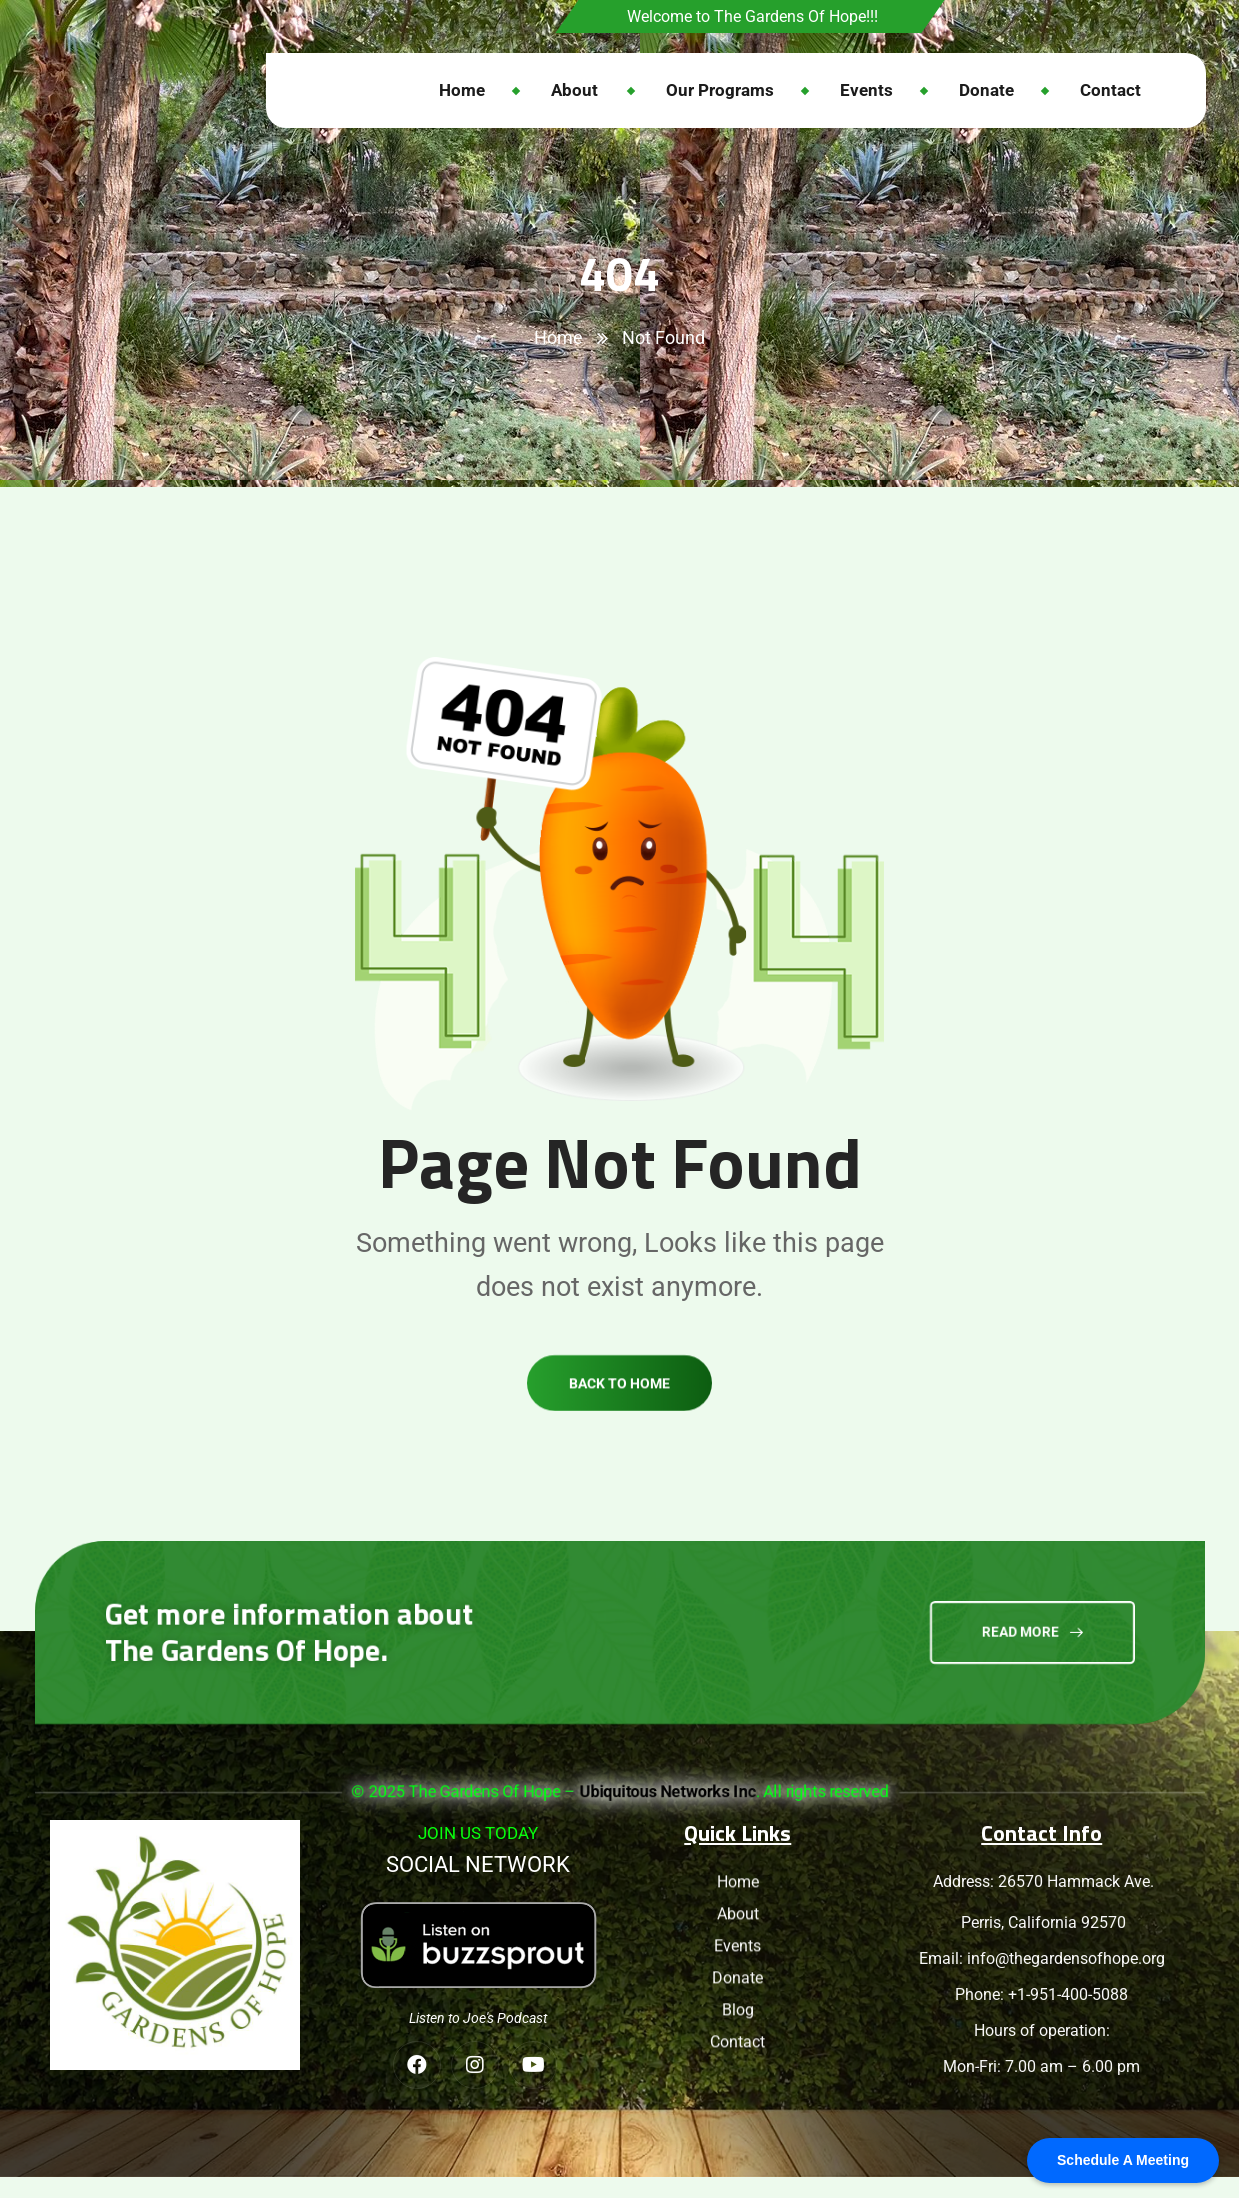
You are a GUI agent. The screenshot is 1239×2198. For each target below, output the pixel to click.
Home (558, 337)
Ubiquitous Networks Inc (667, 1791)
